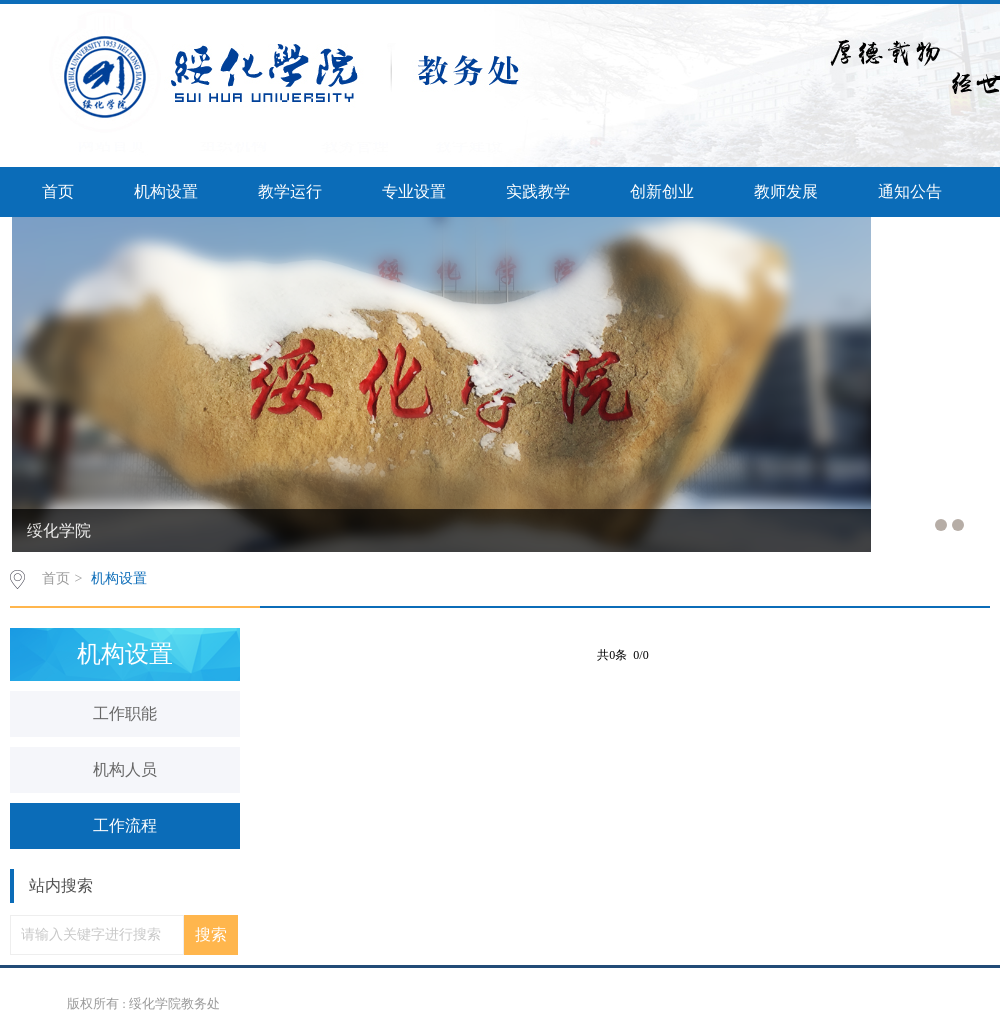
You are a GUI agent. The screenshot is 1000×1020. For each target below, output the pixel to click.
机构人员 (125, 769)
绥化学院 (59, 530)
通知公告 (910, 191)
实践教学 (538, 191)
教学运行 (290, 191)
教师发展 (786, 191)
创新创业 (662, 191)
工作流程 (125, 825)
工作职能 (125, 713)
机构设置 (166, 191)
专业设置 (414, 191)
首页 (58, 191)
